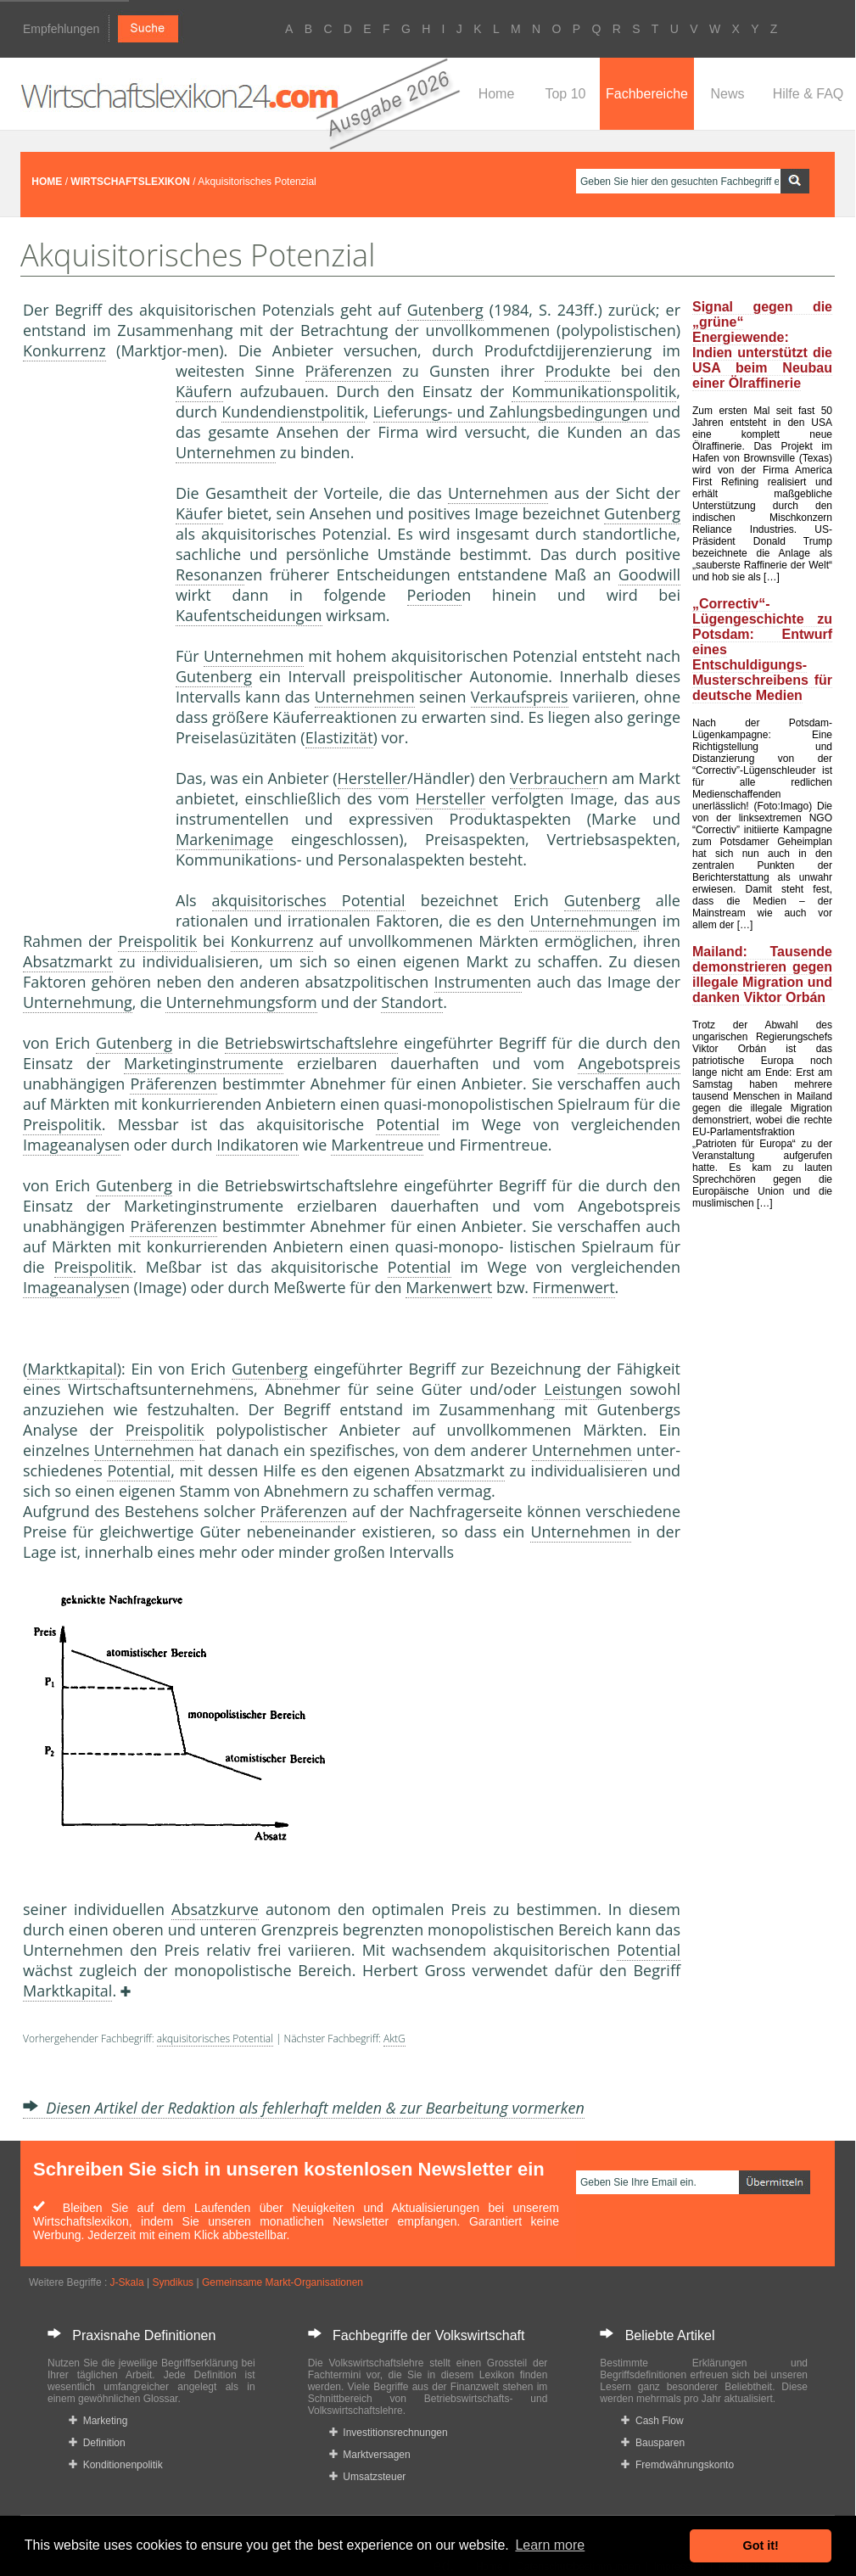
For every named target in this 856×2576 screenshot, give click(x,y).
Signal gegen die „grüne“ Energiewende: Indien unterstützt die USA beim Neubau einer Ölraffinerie (762, 345)
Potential (407, 1124)
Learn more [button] (550, 2545)
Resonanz (210, 574)
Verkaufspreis (519, 696)
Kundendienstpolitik (292, 411)
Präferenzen (348, 371)
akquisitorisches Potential (309, 900)
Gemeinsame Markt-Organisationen (282, 2282)
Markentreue (377, 1144)
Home (496, 94)
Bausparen (653, 2443)
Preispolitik (157, 941)
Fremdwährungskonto (677, 2465)
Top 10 (565, 94)
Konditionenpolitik (116, 2465)
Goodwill (649, 574)
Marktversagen (370, 2455)
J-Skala (127, 2282)
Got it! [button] (761, 2545)
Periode (434, 595)
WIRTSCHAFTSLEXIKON (130, 182)
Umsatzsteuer (367, 2477)
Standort (412, 1002)
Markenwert (449, 1287)
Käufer (199, 391)
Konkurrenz (64, 350)
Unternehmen (226, 452)
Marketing (98, 2421)
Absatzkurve (215, 1909)
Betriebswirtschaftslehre (311, 1043)
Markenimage (224, 839)
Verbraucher (554, 778)
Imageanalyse (71, 1144)
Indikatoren (257, 1144)
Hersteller (372, 778)
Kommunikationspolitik (594, 391)
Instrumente (478, 982)
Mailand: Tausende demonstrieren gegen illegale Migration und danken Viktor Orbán (762, 974)
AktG (394, 2038)
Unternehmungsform (240, 1002)
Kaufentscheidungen (249, 615)
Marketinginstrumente (203, 1063)
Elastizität (339, 737)
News (727, 94)
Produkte (577, 371)
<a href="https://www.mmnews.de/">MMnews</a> (91, 643)
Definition (97, 2443)
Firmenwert (574, 1287)
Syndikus (172, 2282)
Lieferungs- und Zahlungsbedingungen (510, 411)
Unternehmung (584, 920)
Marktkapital (71, 1368)
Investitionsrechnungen (388, 2433)
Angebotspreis (629, 1063)
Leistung (574, 1389)
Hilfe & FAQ (808, 94)
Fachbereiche (647, 94)
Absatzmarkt (68, 961)
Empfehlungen (61, 29)
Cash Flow (652, 2421)
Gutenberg (445, 310)
